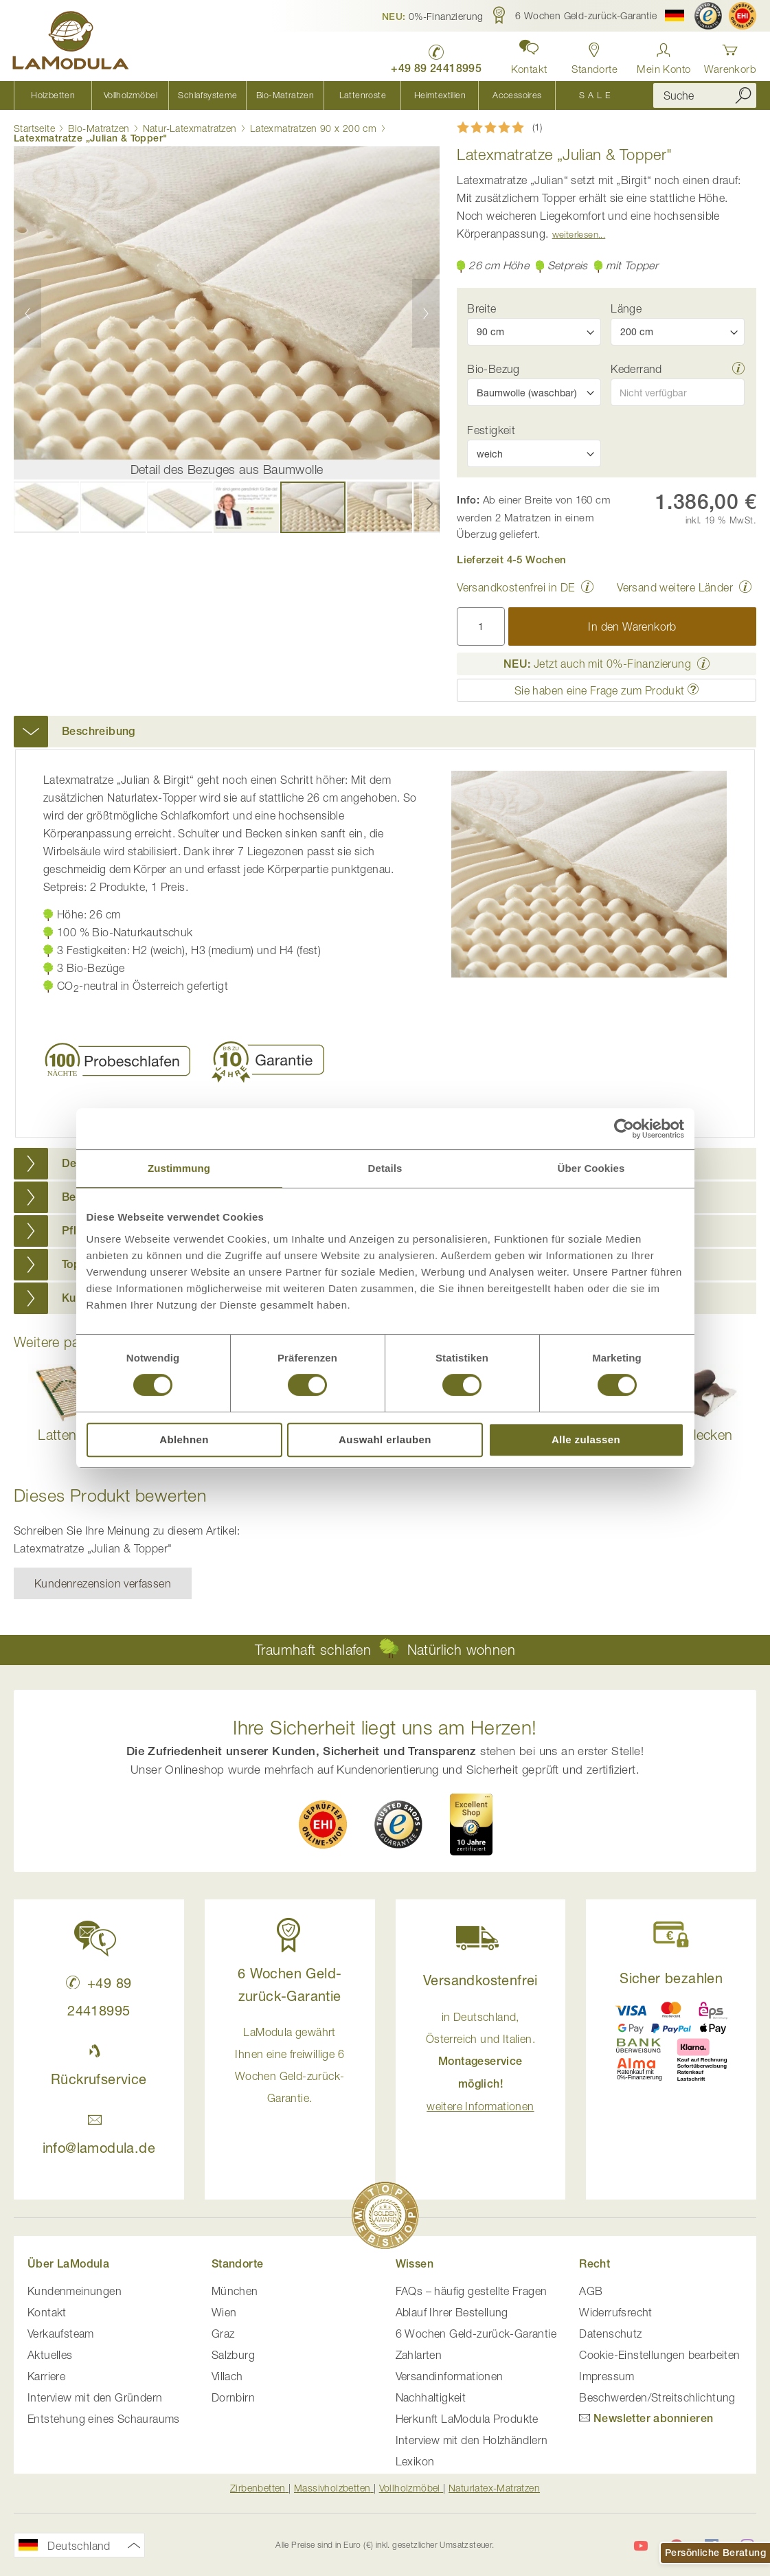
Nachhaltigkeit (431, 2397)
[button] (433, 16)
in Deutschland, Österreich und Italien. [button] (480, 2061)
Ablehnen (184, 1439)
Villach (227, 2376)
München (235, 2291)
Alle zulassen (586, 1439)
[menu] (323, 95)
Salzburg (233, 2355)
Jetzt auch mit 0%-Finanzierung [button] (597, 663)
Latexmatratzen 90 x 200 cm (313, 128)
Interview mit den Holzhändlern (472, 2440)
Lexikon (415, 2461)
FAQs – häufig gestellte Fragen (471, 2291)
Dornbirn (233, 2397)
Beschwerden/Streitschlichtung (657, 2397)
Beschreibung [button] (98, 731)
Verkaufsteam (60, 2333)
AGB (590, 2291)
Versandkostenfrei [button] (480, 1980)
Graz (223, 2333)
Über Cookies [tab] (591, 1168)
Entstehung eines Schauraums (103, 2419)
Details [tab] (385, 1168)
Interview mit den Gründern (94, 2397)
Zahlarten (419, 2355)
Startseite (34, 128)
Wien (224, 2312)
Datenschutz (610, 2333)
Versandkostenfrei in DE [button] (515, 587)
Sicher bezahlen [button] (671, 1978)
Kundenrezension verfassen (102, 1583)
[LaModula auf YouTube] (641, 2546)
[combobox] (704, 95)
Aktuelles (50, 2355)
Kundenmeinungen (74, 2291)
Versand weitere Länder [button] (675, 587)
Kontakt (47, 2312)
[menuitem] (52, 95)
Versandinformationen (449, 2376)
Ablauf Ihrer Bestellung (452, 2312)
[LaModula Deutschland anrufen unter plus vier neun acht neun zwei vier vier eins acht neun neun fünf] (434, 55)
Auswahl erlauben (385, 1439)
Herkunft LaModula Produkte (467, 2419)
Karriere (46, 2376)
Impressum (607, 2376)
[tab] (385, 731)
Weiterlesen (575, 234)
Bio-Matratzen (98, 128)
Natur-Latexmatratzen (190, 128)
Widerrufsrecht (616, 2312)
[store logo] (72, 42)
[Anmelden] (663, 54)
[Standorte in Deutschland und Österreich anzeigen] (594, 54)
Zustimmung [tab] (179, 1168)
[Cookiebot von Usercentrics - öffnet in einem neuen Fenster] (624, 1128)
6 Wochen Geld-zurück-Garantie (476, 2333)
